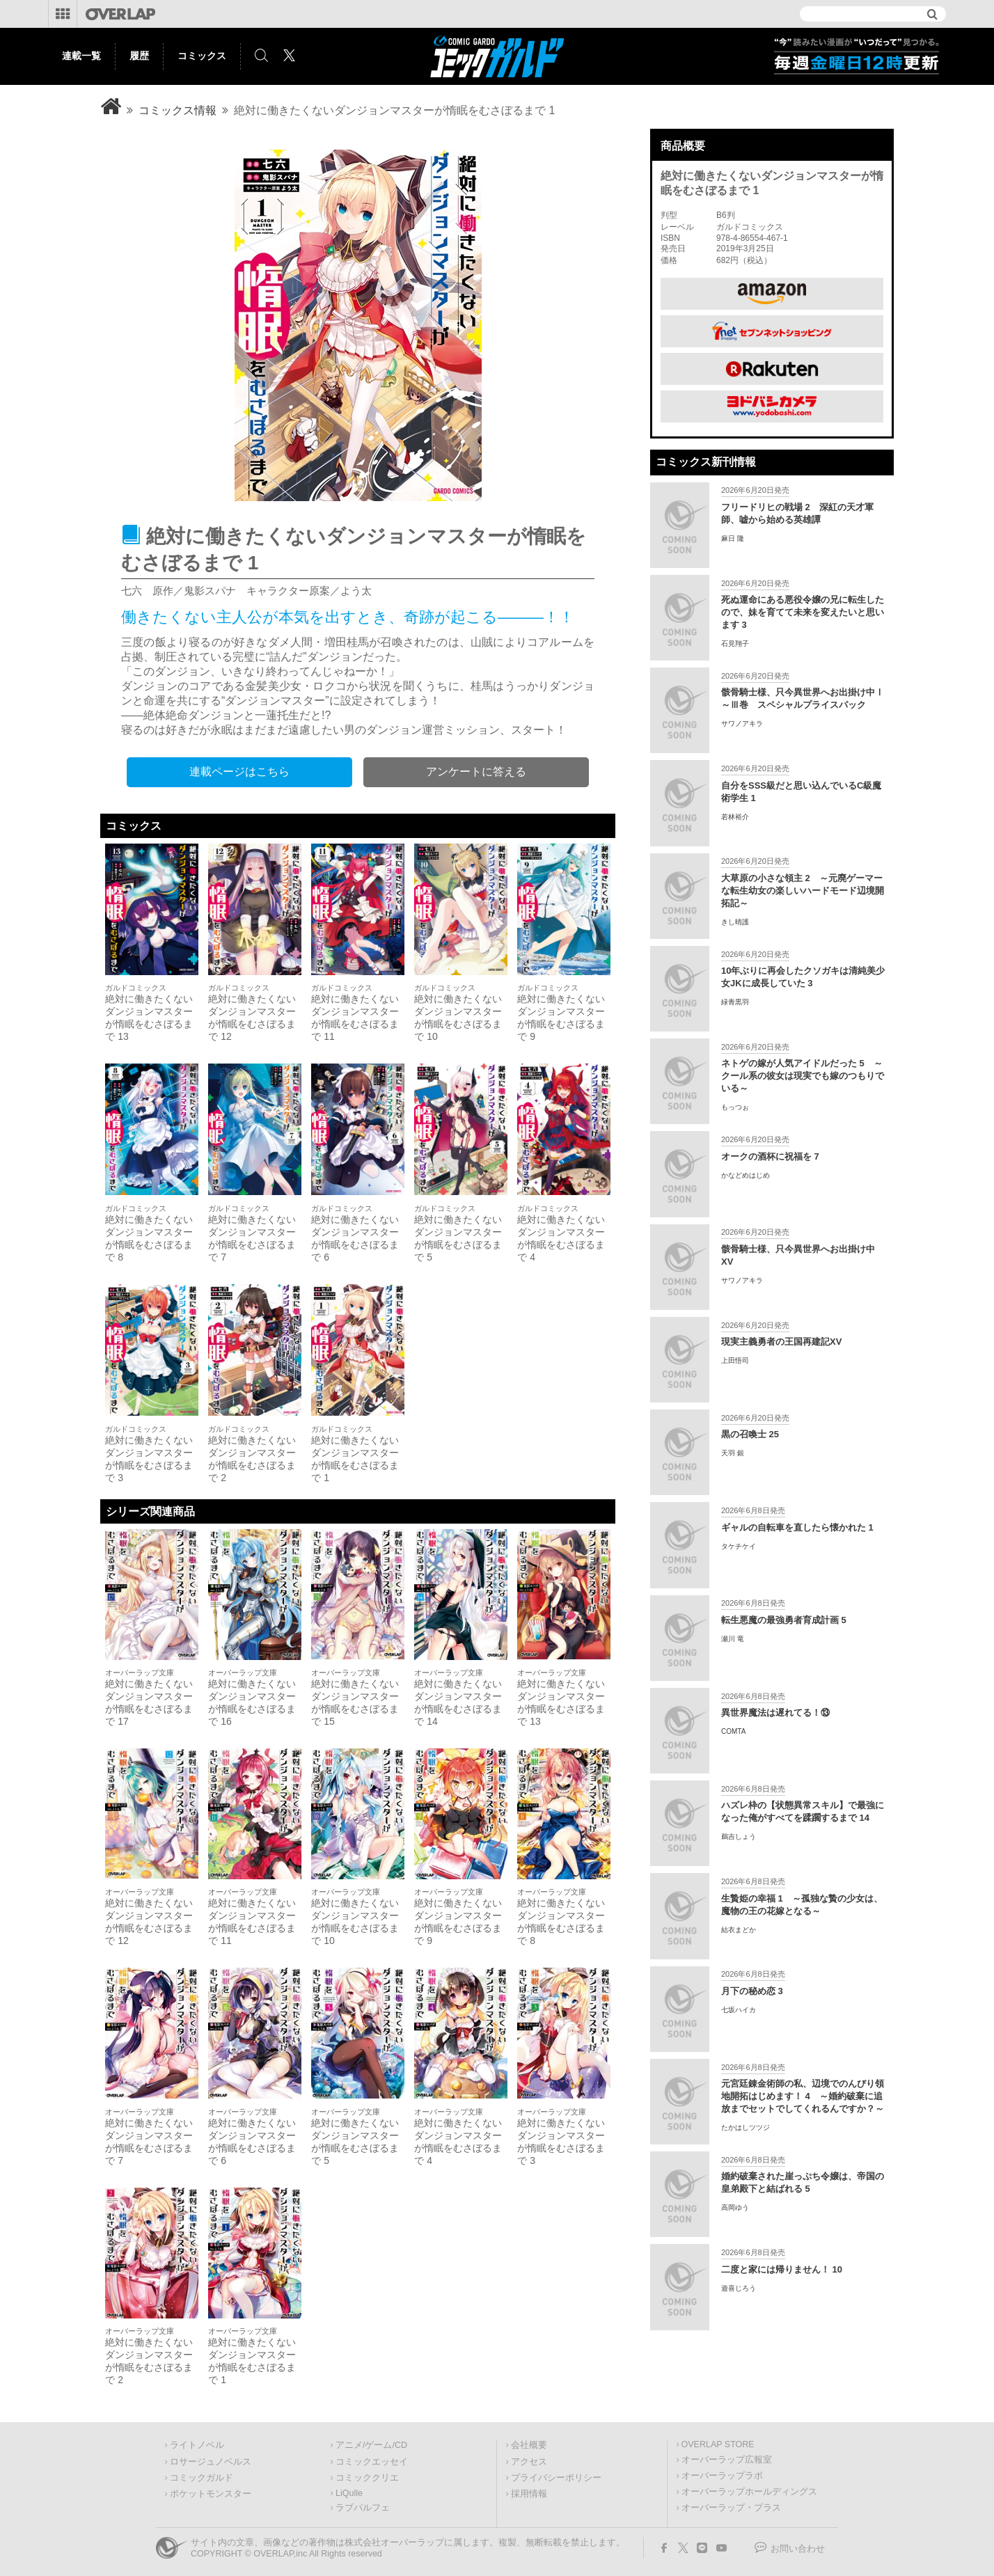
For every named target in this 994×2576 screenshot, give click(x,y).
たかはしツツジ (745, 2127)
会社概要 (529, 2445)
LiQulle (349, 2493)
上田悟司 (735, 1360)
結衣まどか (738, 1930)
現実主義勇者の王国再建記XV (781, 1341)
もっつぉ (735, 1107)
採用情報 (529, 2494)
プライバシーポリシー (556, 2478)
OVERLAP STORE (718, 2444)
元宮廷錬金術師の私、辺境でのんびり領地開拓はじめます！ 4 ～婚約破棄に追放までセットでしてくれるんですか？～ (802, 2096)
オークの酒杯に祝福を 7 (770, 1156)
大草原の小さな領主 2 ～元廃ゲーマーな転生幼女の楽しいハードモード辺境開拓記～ (802, 890)
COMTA (733, 1731)
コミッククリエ (367, 2478)
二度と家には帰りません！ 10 (781, 2269)
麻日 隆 (732, 538)
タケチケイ (738, 1546)
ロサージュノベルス (210, 2462)
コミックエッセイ (372, 2462)
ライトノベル (197, 2445)
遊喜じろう (738, 2288)
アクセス (529, 2462)
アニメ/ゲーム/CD (371, 2445)
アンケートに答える (476, 771)
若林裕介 (735, 817)
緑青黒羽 (735, 1002)
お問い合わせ (798, 2549)
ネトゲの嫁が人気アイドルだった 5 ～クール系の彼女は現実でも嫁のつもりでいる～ (802, 1075)
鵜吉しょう (738, 1836)
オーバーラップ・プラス (731, 2508)
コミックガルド (201, 2478)
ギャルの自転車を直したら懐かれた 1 (797, 1527)
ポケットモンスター (210, 2494)
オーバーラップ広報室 (726, 2460)
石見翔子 (735, 643)
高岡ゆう (735, 2207)
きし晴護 (735, 922)
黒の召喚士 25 (750, 1434)
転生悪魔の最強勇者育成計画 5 (783, 1620)
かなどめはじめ (745, 1175)
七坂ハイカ (738, 2010)
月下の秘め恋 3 (752, 1991)
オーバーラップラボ (722, 2476)
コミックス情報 (177, 110)
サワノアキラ (742, 723)
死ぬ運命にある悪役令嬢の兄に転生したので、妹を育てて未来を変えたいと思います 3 (802, 612)
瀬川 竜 (732, 1639)
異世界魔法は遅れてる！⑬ (775, 1712)
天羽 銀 (732, 1453)
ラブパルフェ (363, 2508)
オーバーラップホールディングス (749, 2492)
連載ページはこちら (239, 771)
